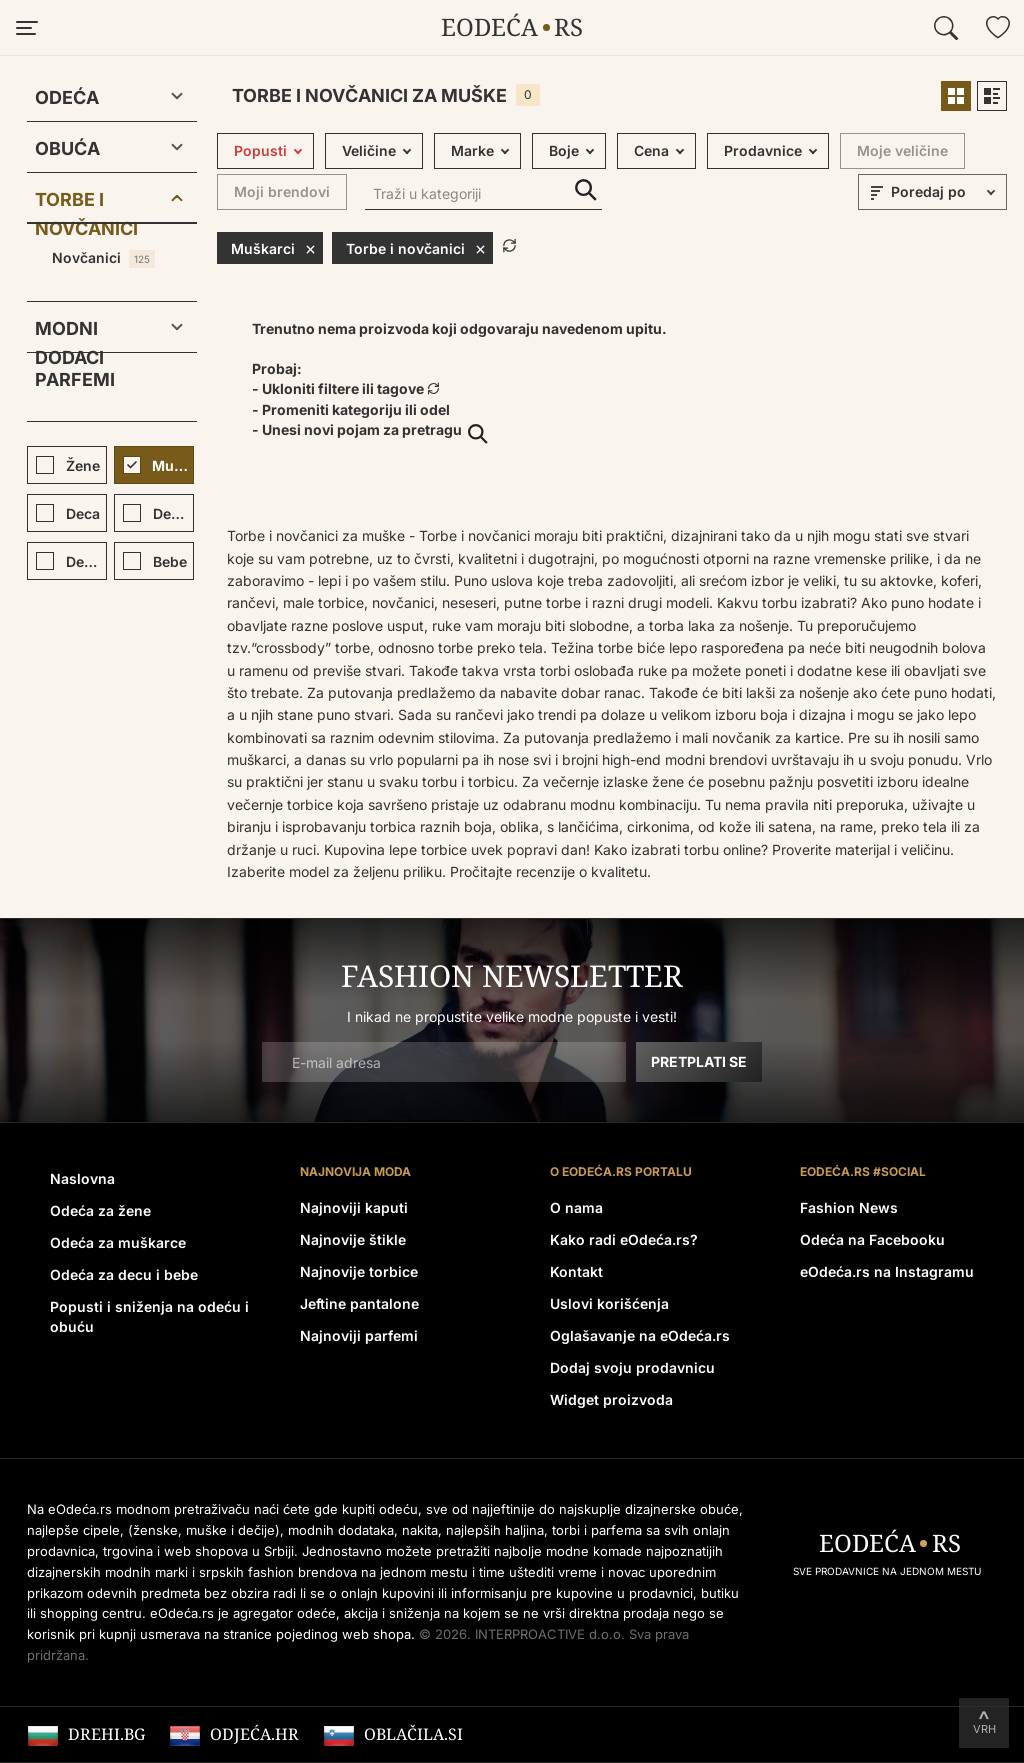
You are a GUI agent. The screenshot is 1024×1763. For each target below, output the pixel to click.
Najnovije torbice (359, 1271)
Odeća (67, 97)
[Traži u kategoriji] (483, 195)
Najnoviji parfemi (359, 1335)
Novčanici (103, 258)
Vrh (984, 1729)
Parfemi (75, 379)
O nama (576, 1207)
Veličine (369, 150)
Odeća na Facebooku (872, 1239)
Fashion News (849, 1207)
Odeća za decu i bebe (124, 1274)
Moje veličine (902, 150)
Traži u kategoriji (586, 190)
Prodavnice (763, 150)
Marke (472, 150)
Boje (564, 150)
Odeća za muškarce (118, 1242)
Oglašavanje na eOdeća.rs (640, 1335)
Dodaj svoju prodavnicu (632, 1367)
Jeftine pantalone (359, 1303)
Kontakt (576, 1271)
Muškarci (273, 248)
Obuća (67, 148)
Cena (651, 150)
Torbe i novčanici (86, 203)
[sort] (946, 192)
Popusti (260, 150)
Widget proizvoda (611, 1399)
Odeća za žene (100, 1210)
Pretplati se (699, 1061)
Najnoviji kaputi (354, 1207)
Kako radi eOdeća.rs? (624, 1239)
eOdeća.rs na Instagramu (887, 1271)
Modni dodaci (69, 332)
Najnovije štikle (353, 1239)
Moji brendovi (282, 191)
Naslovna (82, 1178)
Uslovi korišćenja (609, 1303)
